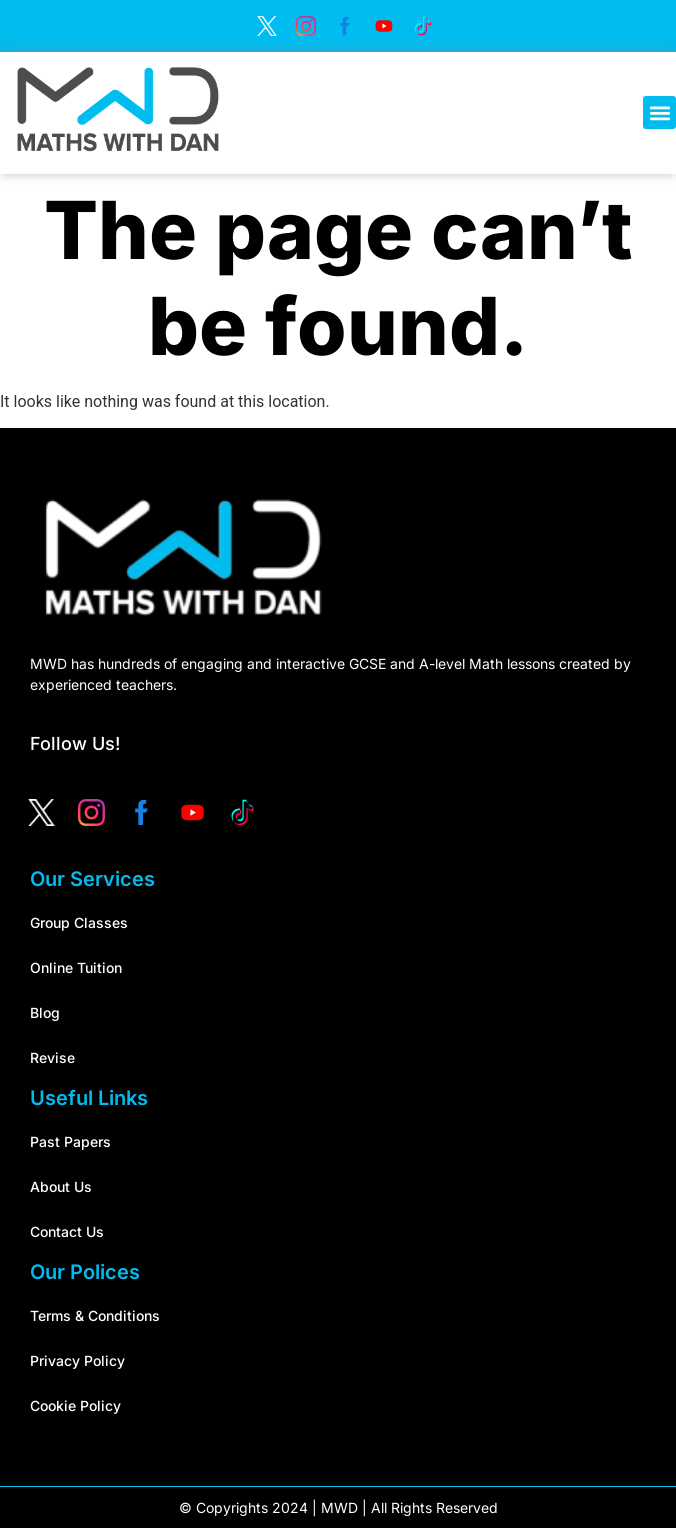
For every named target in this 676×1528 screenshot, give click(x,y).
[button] (659, 112)
